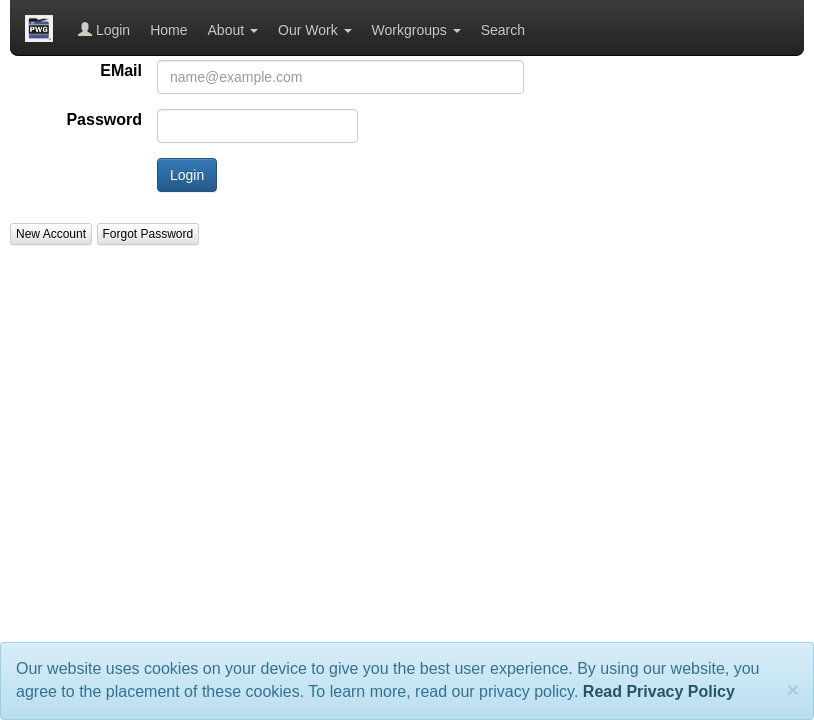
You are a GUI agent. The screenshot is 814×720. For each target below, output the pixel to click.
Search (503, 30)
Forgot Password (148, 234)
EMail (121, 70)
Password (104, 119)
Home (168, 30)
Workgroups (416, 30)
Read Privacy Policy (659, 691)
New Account (51, 234)
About (233, 30)
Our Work (315, 30)
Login (104, 30)
